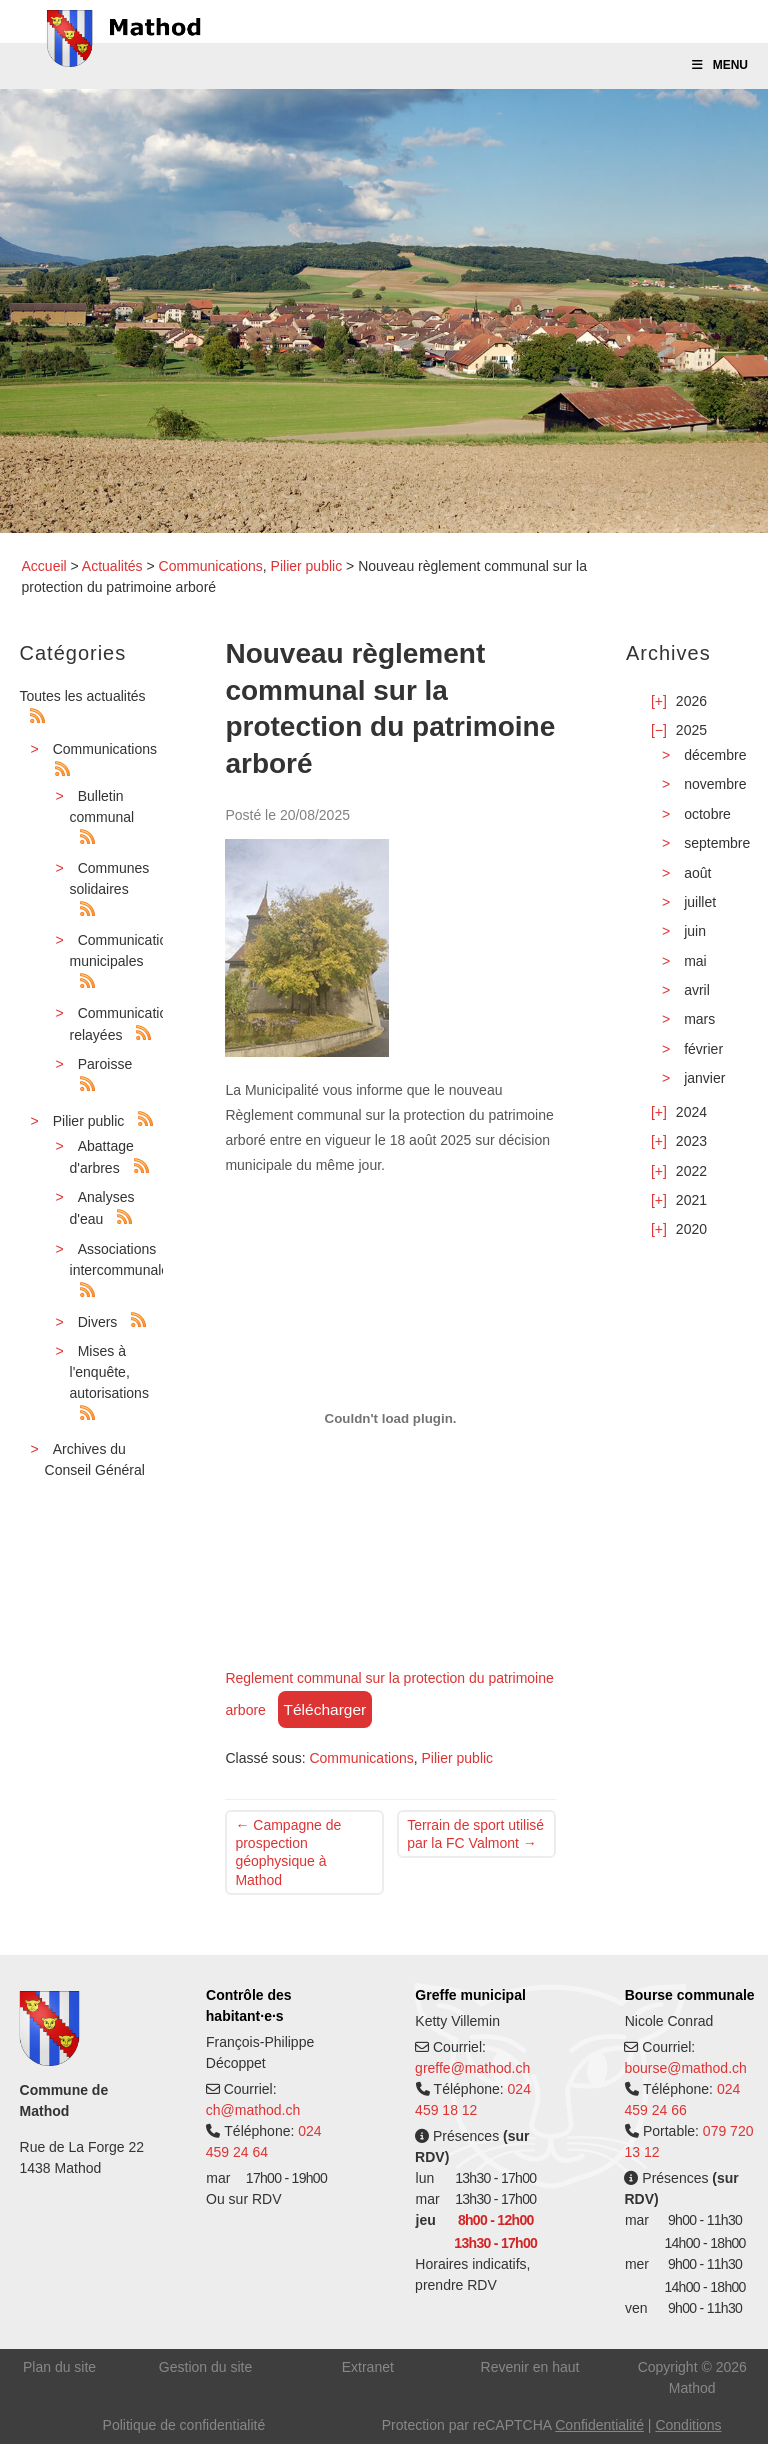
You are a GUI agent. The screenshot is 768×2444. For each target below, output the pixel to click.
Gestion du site (205, 2367)
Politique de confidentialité (184, 2425)
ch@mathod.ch (253, 2110)
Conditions (688, 2425)
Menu (719, 65)
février (703, 1049)
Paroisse (105, 1064)
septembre (717, 843)
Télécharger (325, 1709)
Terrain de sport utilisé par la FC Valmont (475, 1834)
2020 (691, 1229)
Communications (211, 566)
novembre (715, 784)
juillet (700, 902)
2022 (691, 1171)
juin (695, 931)
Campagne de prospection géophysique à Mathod (288, 1852)
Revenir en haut (530, 2367)
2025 (691, 730)
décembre (715, 755)
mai (695, 961)
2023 (691, 1141)
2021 (691, 1200)
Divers (98, 1322)
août (697, 873)
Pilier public (307, 566)
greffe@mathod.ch (472, 2068)
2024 (691, 1112)
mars (699, 1019)
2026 (691, 701)
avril (697, 990)
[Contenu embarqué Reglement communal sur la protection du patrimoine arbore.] (390, 1418)
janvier (704, 1078)
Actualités (112, 566)
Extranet (368, 2367)
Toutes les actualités (83, 696)
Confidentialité (599, 2425)
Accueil (44, 566)
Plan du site (59, 2367)
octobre (707, 814)
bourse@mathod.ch (685, 2068)
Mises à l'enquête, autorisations (109, 1372)
